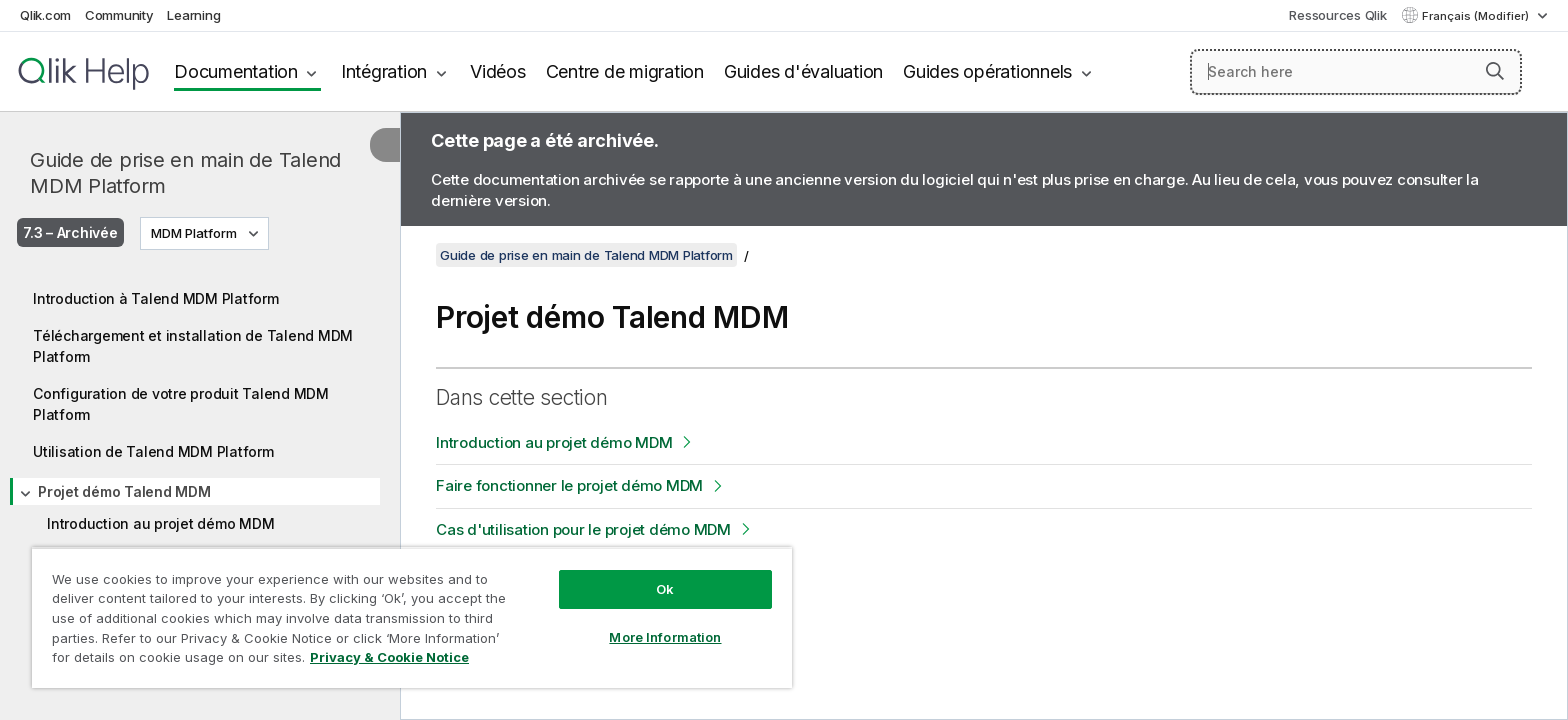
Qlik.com (45, 15)
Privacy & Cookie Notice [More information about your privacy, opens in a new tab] (389, 657)
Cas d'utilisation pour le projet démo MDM (583, 529)
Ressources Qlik (1337, 15)
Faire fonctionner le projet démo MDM (569, 485)
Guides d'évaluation (803, 71)
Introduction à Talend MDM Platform (156, 298)
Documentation (236, 71)
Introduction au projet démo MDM (160, 523)
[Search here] (1356, 72)
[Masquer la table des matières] (385, 145)
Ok (665, 589)
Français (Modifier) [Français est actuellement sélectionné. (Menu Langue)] (1477, 16)
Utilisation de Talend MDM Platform (153, 451)
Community (119, 15)
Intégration (384, 71)
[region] (412, 617)
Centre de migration (625, 71)
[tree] (200, 447)
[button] (1495, 71)
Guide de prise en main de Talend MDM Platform (185, 173)
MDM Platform (194, 233)
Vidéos (498, 71)
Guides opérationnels (987, 71)
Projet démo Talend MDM (124, 491)
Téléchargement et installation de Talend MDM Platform (193, 346)
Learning (193, 15)
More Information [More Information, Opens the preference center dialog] (665, 637)
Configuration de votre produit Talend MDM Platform (181, 404)
